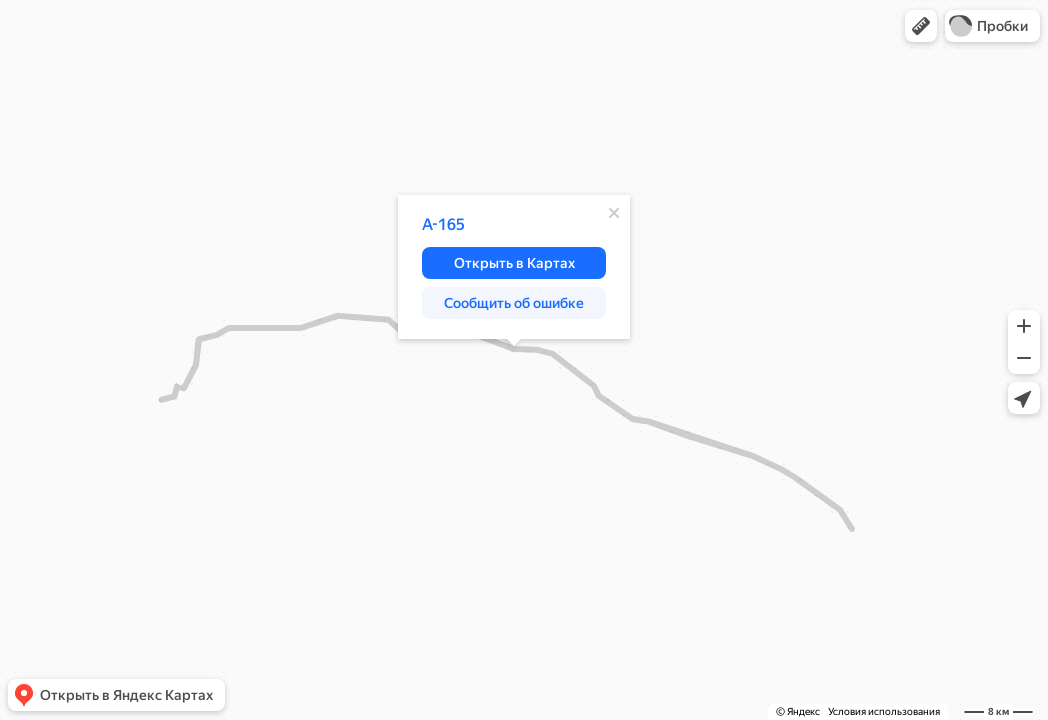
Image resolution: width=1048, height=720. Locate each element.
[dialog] (514, 267)
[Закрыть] (614, 213)
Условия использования (884, 711)
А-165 (443, 224)
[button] (921, 26)
